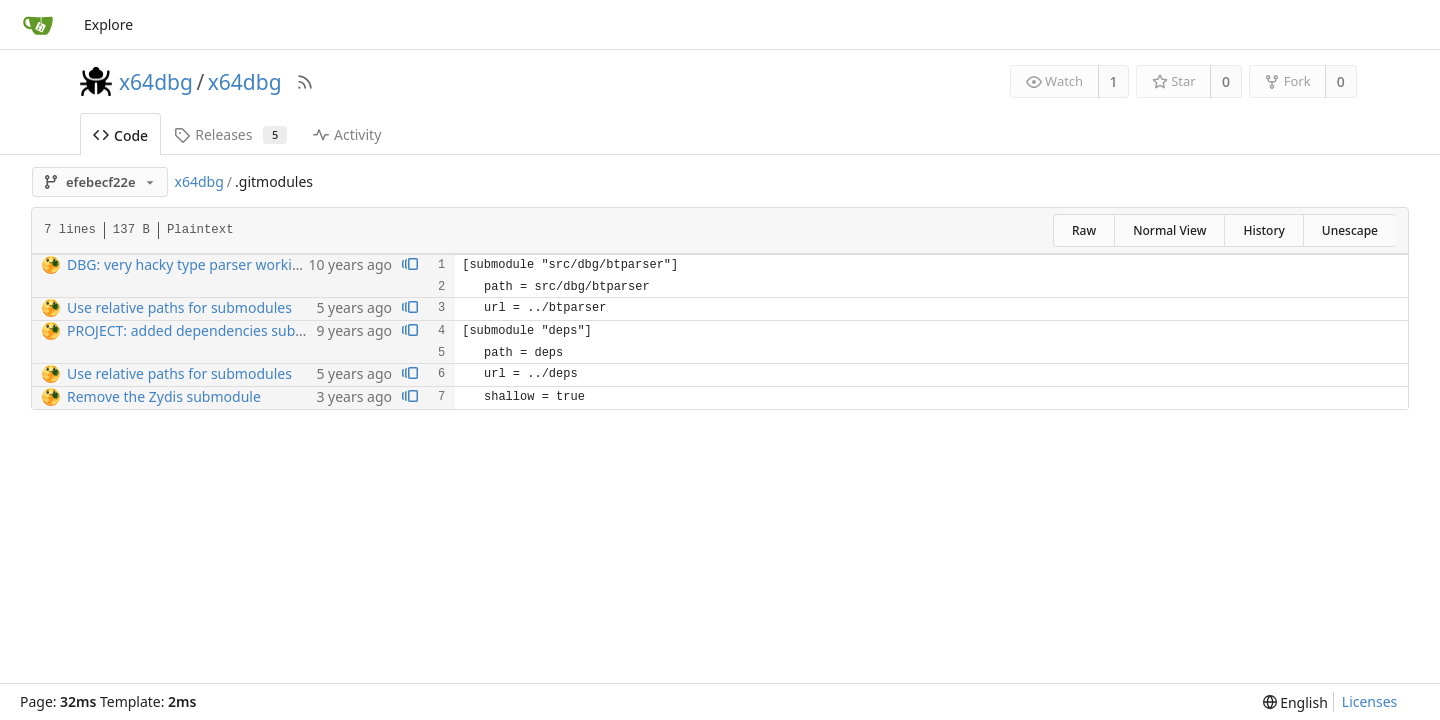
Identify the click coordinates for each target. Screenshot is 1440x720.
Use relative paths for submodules (179, 307)
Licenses (1370, 701)
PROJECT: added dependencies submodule (206, 330)
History (1263, 230)
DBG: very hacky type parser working (188, 264)
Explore (108, 24)
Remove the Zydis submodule (164, 396)
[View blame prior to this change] (410, 265)
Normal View (1169, 230)
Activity (347, 134)
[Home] (38, 25)
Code (120, 135)
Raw (1084, 230)
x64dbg (156, 82)
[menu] (1295, 702)
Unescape (1350, 230)
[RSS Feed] (305, 82)
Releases (230, 134)
